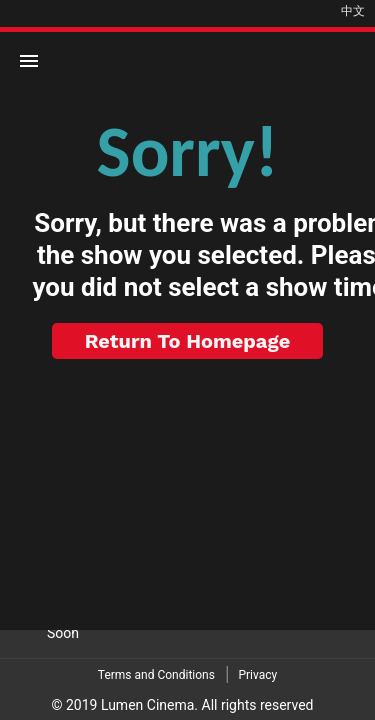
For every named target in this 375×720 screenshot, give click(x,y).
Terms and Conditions (156, 675)
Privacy (257, 675)
